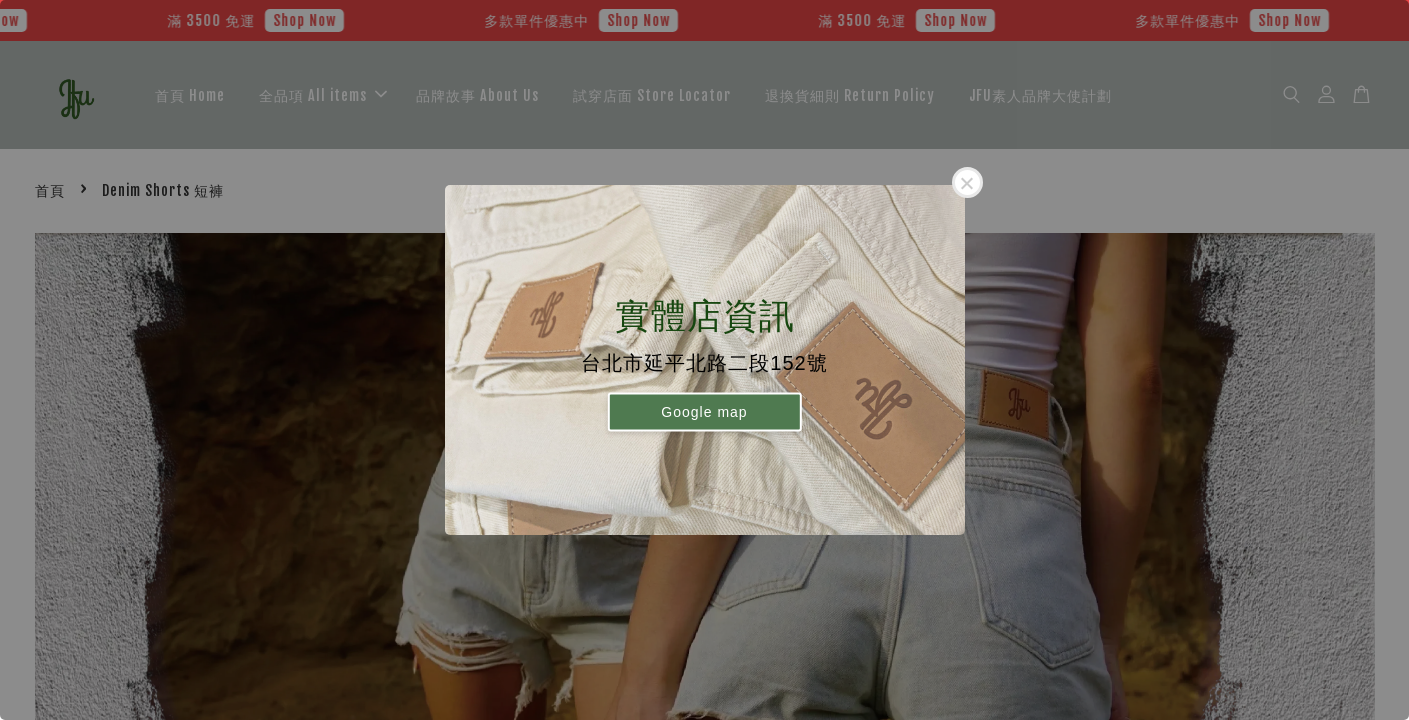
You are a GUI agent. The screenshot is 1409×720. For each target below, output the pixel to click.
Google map (704, 411)
